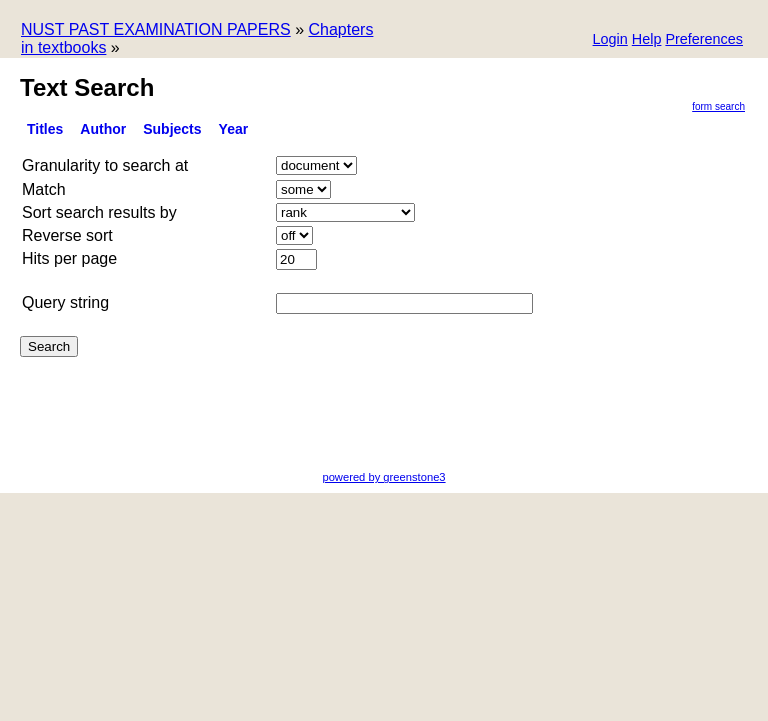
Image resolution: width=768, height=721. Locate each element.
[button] (704, 40)
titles (45, 129)
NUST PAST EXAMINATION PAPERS (156, 29)
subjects (172, 129)
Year (234, 129)
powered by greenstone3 (383, 477)
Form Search (718, 106)
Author (103, 129)
